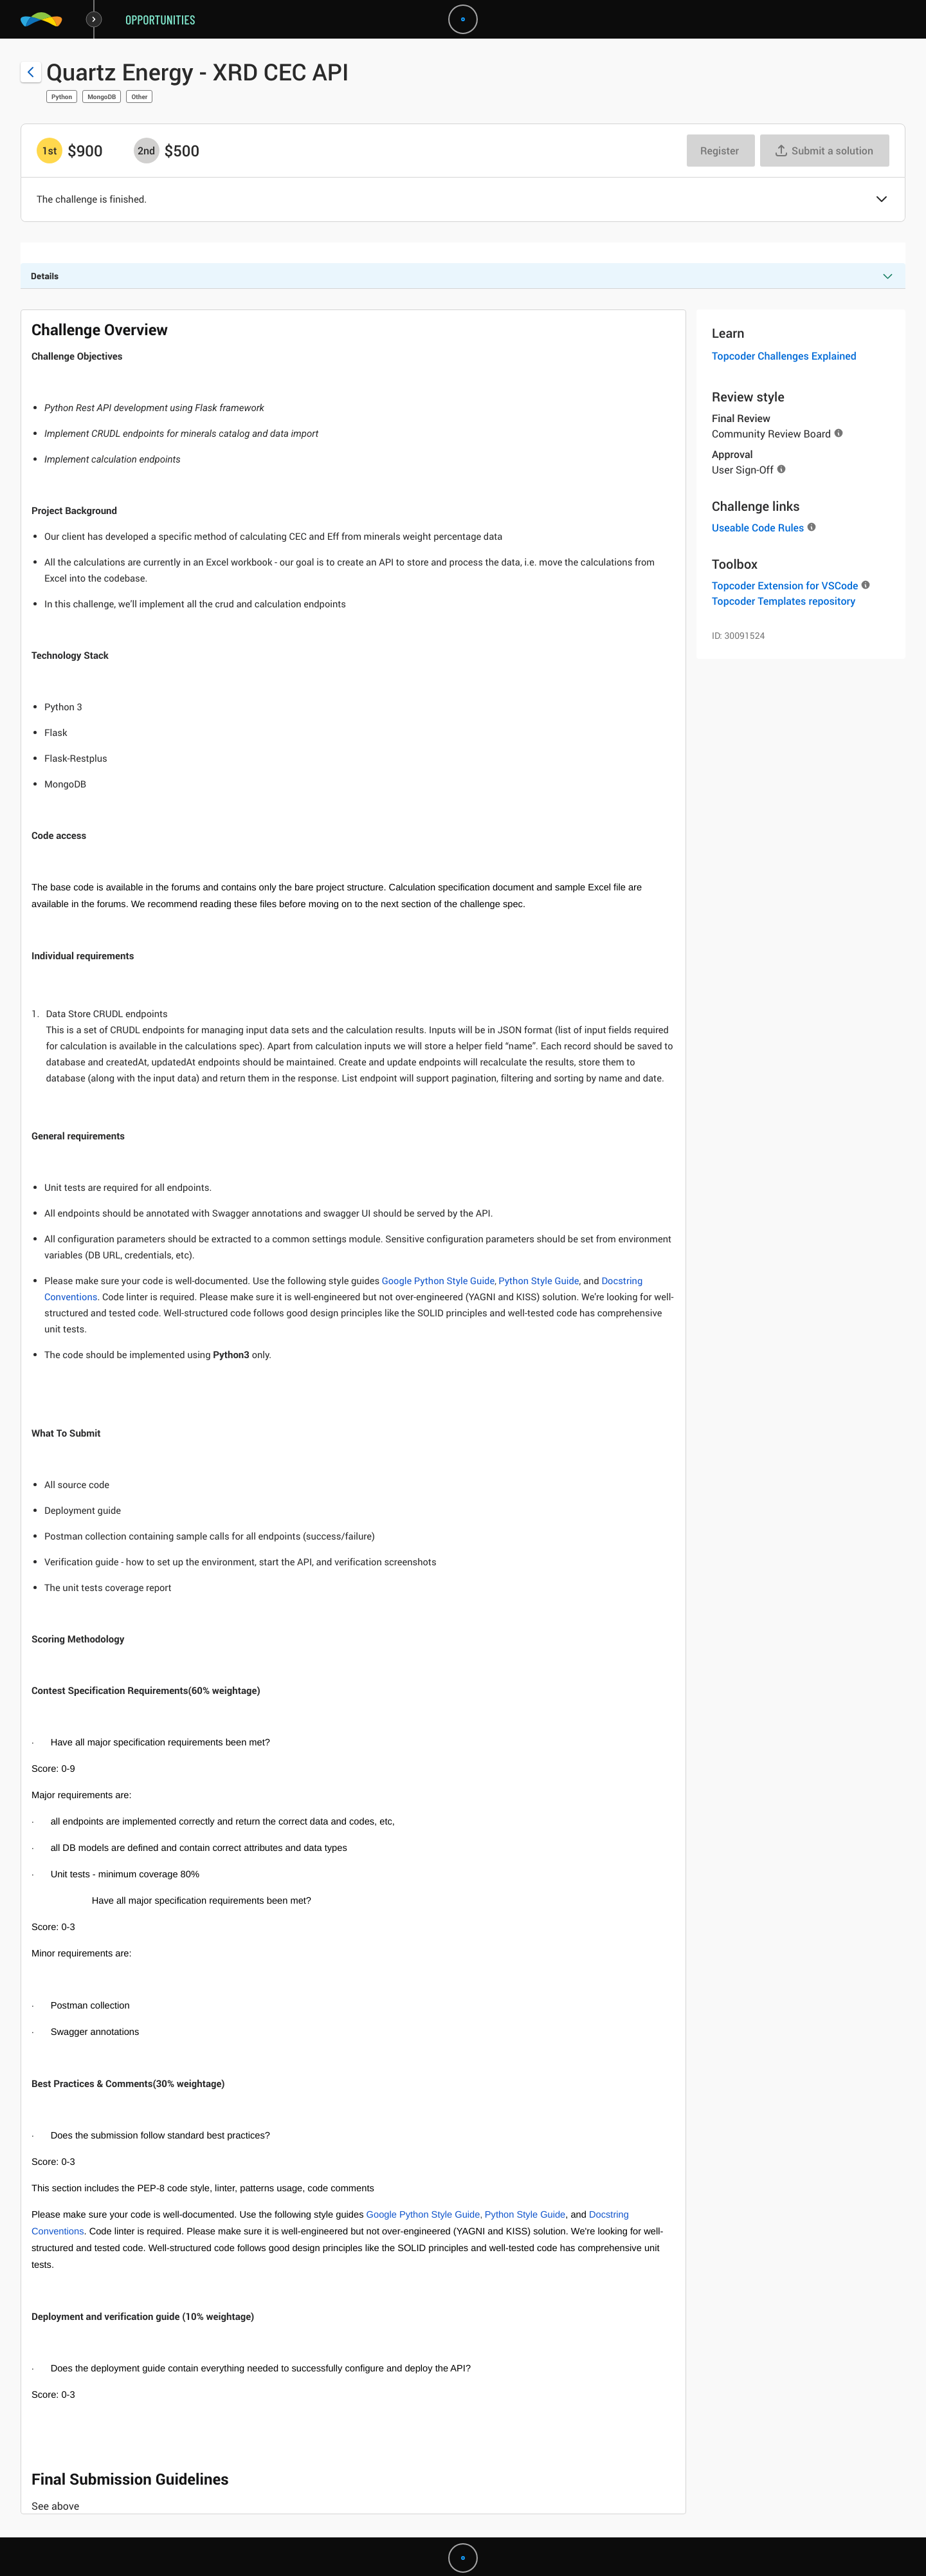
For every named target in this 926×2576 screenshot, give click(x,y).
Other (139, 96)
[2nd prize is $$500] (146, 150)
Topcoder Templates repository (783, 601)
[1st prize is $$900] (49, 150)
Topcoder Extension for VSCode (785, 585)
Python (61, 96)
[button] (881, 200)
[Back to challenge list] (31, 72)
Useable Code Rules (758, 527)
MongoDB (101, 96)
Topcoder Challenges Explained (784, 356)
